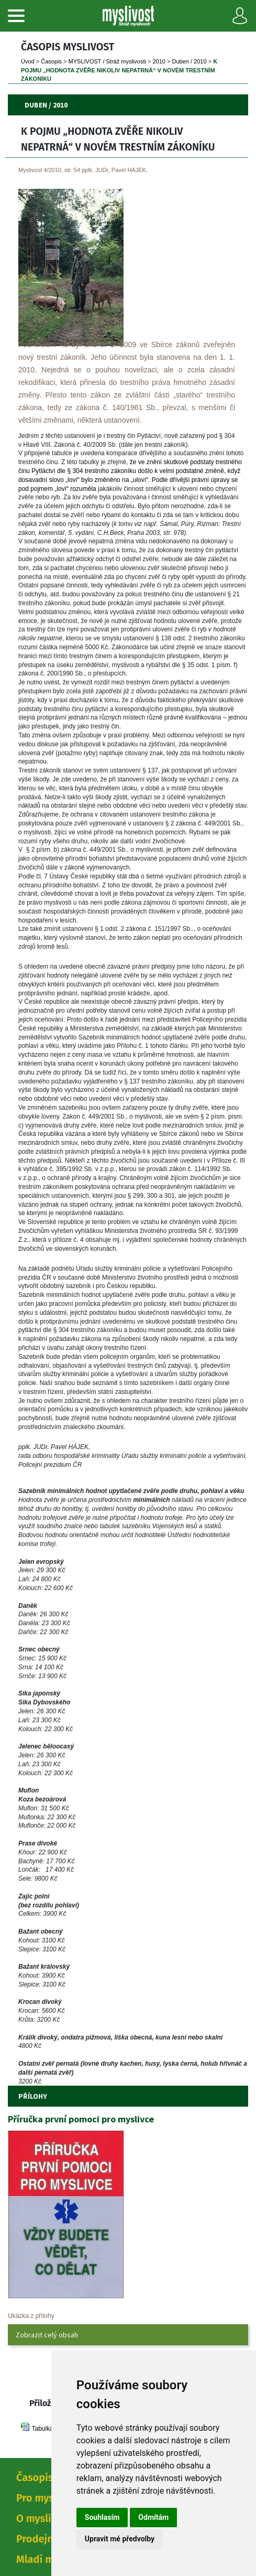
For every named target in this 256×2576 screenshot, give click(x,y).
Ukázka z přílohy (31, 2316)
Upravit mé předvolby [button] (119, 2539)
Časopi (51, 61)
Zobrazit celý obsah (47, 2334)
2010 (158, 61)
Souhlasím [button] (102, 2517)
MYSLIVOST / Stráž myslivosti (107, 61)
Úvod (28, 61)
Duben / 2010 (189, 61)
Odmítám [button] (153, 2517)
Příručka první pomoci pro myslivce (81, 2119)
